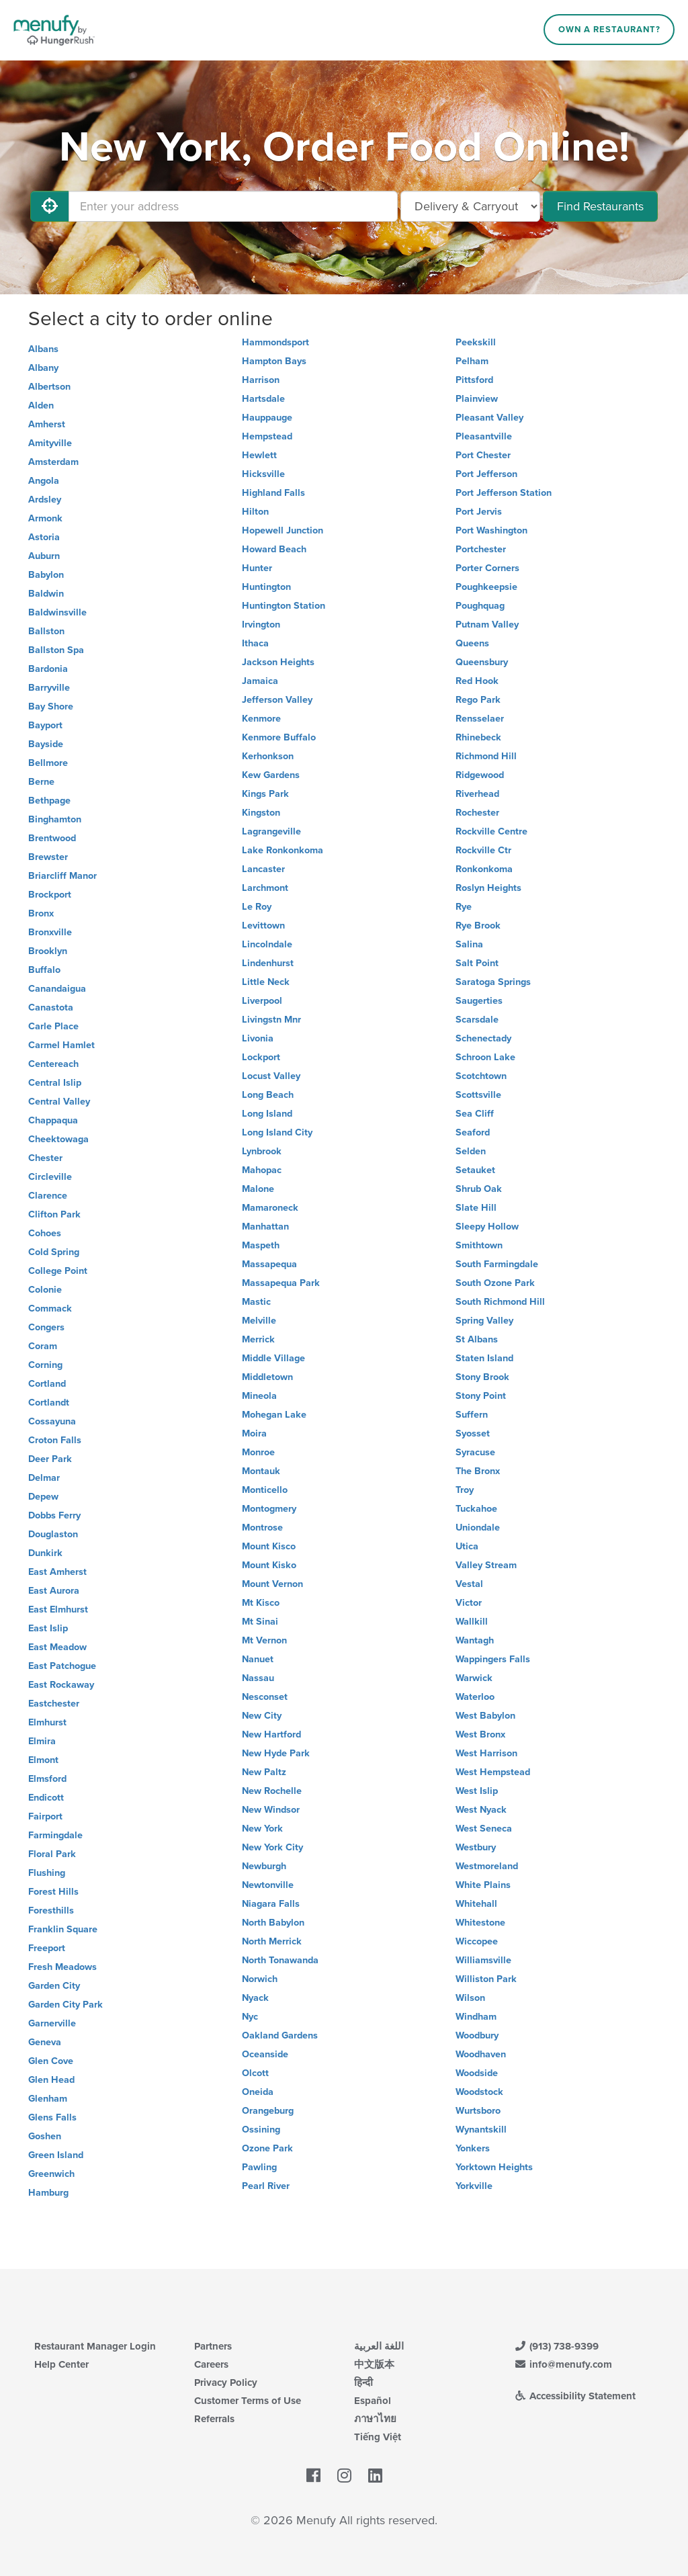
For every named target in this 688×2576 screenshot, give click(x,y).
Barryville (49, 687)
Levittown (263, 925)
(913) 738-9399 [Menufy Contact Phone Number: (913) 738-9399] (556, 2346)
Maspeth (261, 1245)
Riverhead (477, 794)
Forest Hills (53, 1891)
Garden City (54, 1985)
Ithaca (255, 643)
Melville (259, 1320)
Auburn (44, 556)
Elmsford (47, 1779)
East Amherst (57, 1572)
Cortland (47, 1383)
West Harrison (486, 1753)
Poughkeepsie (486, 587)
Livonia (257, 1038)
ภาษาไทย (375, 2419)
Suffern (472, 1414)
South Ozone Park (495, 1283)
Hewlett (259, 455)
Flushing (46, 1873)
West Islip (477, 1791)
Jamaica (260, 681)
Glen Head (51, 2080)
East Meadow (57, 1647)
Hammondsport (275, 342)
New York (262, 1828)
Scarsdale (477, 1019)
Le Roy (256, 906)
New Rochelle (272, 1791)
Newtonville (268, 1885)
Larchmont (265, 888)
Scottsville (478, 1095)
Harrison (261, 380)
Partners (213, 2346)
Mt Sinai (260, 1621)
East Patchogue (62, 1666)
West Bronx (480, 1734)
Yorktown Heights (494, 2167)
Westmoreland (487, 1866)
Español (372, 2401)
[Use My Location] (49, 206)
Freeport (46, 1948)
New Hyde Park (276, 1753)
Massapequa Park (281, 1283)
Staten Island (484, 1358)
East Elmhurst (58, 1609)
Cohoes (44, 1233)
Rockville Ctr (483, 850)
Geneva (44, 2042)
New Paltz (264, 1772)
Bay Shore (50, 706)
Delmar (44, 1478)
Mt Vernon (264, 1640)
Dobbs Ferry (54, 1515)
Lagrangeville (271, 831)
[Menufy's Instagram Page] (344, 2476)
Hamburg (48, 2192)
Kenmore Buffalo (279, 737)
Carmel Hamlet (61, 1045)
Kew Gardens (271, 775)
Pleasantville (484, 436)
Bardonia (48, 669)
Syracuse (475, 1452)
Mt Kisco (261, 1602)
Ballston (46, 631)
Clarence (47, 1195)
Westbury (476, 1847)
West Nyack (481, 1809)
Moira (254, 1433)
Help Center (61, 2364)
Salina (469, 944)
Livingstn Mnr (271, 1019)
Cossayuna (52, 1421)
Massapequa (269, 1264)
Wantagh (475, 1640)
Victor (469, 1602)
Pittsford (474, 380)
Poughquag (480, 605)
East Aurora (53, 1590)
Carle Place (53, 1026)
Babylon (46, 575)
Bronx (41, 913)
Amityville (50, 443)
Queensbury (482, 662)
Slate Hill (476, 1207)
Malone (258, 1189)
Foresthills (51, 1910)
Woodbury (477, 2035)
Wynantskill (481, 2129)
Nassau (258, 1678)
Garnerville (52, 2023)
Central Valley (59, 1101)
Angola (43, 480)
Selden (471, 1151)
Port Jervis (479, 511)
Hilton (255, 511)
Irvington (261, 624)
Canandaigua (57, 988)
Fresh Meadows (62, 1967)
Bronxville (50, 932)
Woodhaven (481, 2054)
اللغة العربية (379, 2346)
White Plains (483, 1885)
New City (262, 1715)
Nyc (250, 2016)
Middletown (267, 1377)
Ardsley (44, 499)
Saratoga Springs (493, 982)
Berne (41, 781)
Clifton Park (54, 1214)
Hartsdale (263, 398)
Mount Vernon (272, 1584)
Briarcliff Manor (62, 876)
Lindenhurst (268, 963)
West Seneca (484, 1828)
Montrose (262, 1527)
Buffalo (44, 970)
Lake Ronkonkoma (282, 850)
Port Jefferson (486, 474)
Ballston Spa (56, 650)
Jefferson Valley (277, 699)
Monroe (258, 1452)
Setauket (475, 1170)
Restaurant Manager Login (95, 2346)
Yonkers (473, 2148)
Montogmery (269, 1508)
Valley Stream (486, 1565)
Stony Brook (482, 1377)
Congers (46, 1327)
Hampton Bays (274, 361)
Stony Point (481, 1396)
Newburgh (264, 1866)
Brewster (48, 857)
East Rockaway (61, 1684)
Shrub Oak (479, 1189)
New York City (272, 1847)
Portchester (481, 549)
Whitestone (480, 1922)
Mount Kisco (269, 1546)
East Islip (48, 1628)
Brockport (49, 894)
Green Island (55, 2155)
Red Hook (477, 681)
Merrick (258, 1339)
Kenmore (261, 718)
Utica (467, 1546)
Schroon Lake (485, 1057)
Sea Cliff (475, 1113)
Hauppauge (267, 417)
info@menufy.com (563, 2364)
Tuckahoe (476, 1508)
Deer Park (50, 1459)
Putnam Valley (487, 624)
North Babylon (273, 1922)
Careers (211, 2364)
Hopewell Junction (282, 530)
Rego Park (478, 699)
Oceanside (265, 2054)
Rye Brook (478, 925)
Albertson (49, 386)
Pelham (472, 361)
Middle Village (273, 1358)
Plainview (477, 398)
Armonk (45, 518)
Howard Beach (274, 549)
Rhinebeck (478, 737)
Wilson (470, 1998)
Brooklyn (47, 951)
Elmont (43, 1760)
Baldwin (46, 593)
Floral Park (52, 1854)
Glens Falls (52, 2117)
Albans (43, 349)
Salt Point (477, 963)
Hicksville (263, 474)
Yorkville (474, 2186)
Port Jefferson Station (504, 493)
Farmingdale (55, 1835)
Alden (41, 405)
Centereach (53, 1064)
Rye (464, 906)
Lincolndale (267, 944)
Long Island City (277, 1132)
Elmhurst (47, 1722)
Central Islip (54, 1082)
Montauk (261, 1471)
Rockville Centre (491, 831)
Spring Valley (484, 1320)
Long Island (267, 1113)
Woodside (477, 2073)
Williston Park (486, 1979)
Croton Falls (54, 1440)
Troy (465, 1490)
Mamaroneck (270, 1207)
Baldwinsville (57, 612)
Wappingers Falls (493, 1659)
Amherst (46, 424)
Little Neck (266, 982)
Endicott (46, 1797)
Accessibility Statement (575, 2396)
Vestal (469, 1584)
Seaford (473, 1132)
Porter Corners (487, 568)
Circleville (50, 1177)
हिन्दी (363, 2382)
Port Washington (491, 530)
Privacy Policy (225, 2382)
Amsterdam (53, 462)
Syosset (473, 1433)
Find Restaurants (600, 206)
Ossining (261, 2129)
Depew (43, 1496)
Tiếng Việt (377, 2437)
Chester (45, 1158)
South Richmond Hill (500, 1301)
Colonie (45, 1289)
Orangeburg (268, 2110)
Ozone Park (267, 2148)
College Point (57, 1271)
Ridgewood (480, 775)
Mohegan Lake (274, 1414)
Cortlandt (48, 1402)
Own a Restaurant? (609, 29)
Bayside (45, 744)
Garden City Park (65, 2004)
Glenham (47, 2098)
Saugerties (479, 1000)
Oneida (257, 2092)
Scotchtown (481, 1076)
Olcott (255, 2073)
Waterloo (475, 1697)
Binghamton (54, 819)
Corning (45, 1365)
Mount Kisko (269, 1565)
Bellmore (48, 763)
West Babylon (485, 1715)
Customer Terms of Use (247, 2401)
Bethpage (49, 800)
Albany (43, 368)
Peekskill (476, 342)
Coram (42, 1346)
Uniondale (478, 1527)
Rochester (477, 812)
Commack (50, 1308)
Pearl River (266, 2186)
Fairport (45, 1816)
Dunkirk (45, 1553)
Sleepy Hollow (487, 1226)
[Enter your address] (233, 206)
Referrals (214, 2419)
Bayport (45, 725)
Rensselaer (480, 718)
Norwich (259, 1979)
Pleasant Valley (489, 417)
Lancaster (263, 869)
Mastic (256, 1301)
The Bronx (478, 1471)
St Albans (477, 1339)
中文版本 (374, 2364)
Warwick (474, 1678)
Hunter (257, 568)
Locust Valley (271, 1076)
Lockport (261, 1057)
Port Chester (483, 455)
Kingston (261, 812)
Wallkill (472, 1621)
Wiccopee (477, 1941)
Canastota (50, 1007)
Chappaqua (53, 1120)
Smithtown (479, 1245)
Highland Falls (273, 493)
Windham (476, 2016)
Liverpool (262, 1000)
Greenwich (51, 2174)
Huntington (266, 587)
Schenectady (483, 1038)
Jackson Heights (278, 662)
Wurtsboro (478, 2110)
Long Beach (268, 1095)
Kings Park (265, 794)
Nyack (255, 1998)
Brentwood (52, 838)
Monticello (265, 1490)
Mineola (259, 1396)
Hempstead (267, 436)
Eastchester (53, 1703)
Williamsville (483, 1960)
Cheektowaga (58, 1139)
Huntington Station (283, 605)
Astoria (44, 537)
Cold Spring (53, 1252)
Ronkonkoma (484, 869)
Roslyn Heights (488, 888)
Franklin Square (62, 1929)
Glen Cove (50, 2061)
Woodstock (479, 2092)
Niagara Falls (271, 1903)
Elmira (42, 1741)
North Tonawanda (280, 1960)
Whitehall (476, 1903)
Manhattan (265, 1226)
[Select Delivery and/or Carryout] (470, 206)
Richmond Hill (486, 756)
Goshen (44, 2136)
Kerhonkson (268, 756)
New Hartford (271, 1734)
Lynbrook (262, 1151)
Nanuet (257, 1659)
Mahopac (262, 1170)
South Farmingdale (497, 1264)
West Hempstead (493, 1772)
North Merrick (272, 1941)
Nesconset (265, 1697)
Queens (472, 643)
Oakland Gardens (280, 2035)
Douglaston (53, 1534)
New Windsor (271, 1809)
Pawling (259, 2167)
